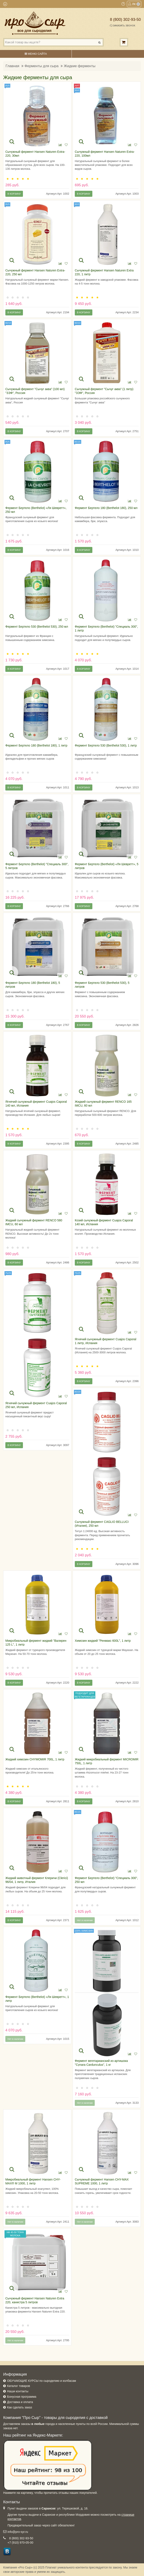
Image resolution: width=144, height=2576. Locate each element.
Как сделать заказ (19, 2407)
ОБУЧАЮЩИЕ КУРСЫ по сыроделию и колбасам (41, 2380)
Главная (12, 66)
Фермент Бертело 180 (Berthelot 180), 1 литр (36, 745)
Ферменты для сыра (41, 66)
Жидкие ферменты (80, 66)
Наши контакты (17, 2391)
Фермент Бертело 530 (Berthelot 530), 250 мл (36, 626)
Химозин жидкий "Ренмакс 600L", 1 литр (103, 1640)
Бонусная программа (21, 2396)
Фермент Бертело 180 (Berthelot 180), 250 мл (106, 508)
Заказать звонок (122, 25)
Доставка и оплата (20, 2402)
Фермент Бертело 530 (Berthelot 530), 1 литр (106, 745)
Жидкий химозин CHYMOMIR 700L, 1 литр (34, 1759)
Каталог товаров (18, 2386)
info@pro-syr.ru (18, 2532)
